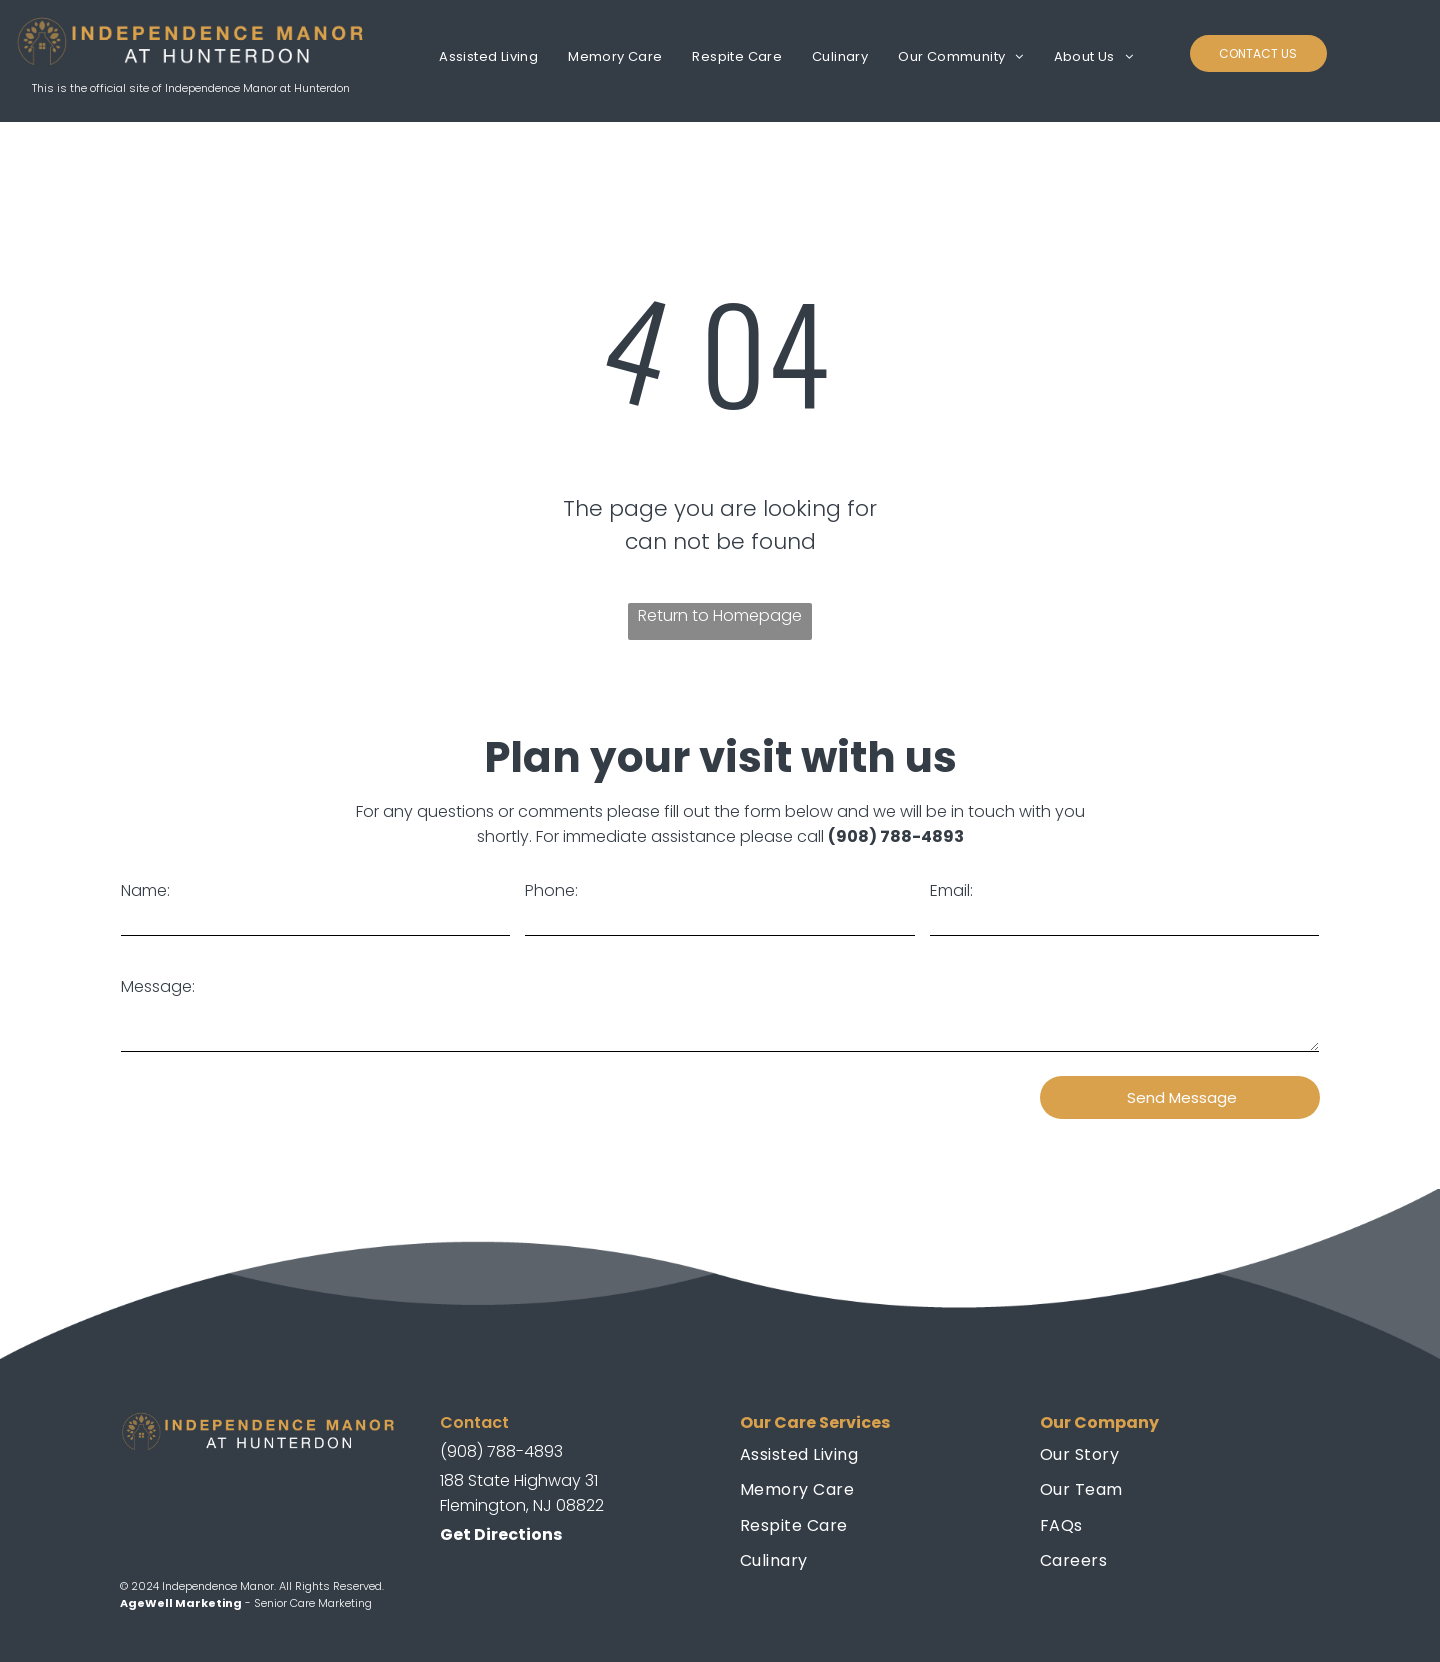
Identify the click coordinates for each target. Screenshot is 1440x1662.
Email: (951, 890)
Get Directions (501, 1534)
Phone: (551, 890)
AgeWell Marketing (181, 1603)
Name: (145, 890)
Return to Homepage (720, 615)
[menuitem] (488, 56)
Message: (158, 986)
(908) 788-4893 (896, 836)
